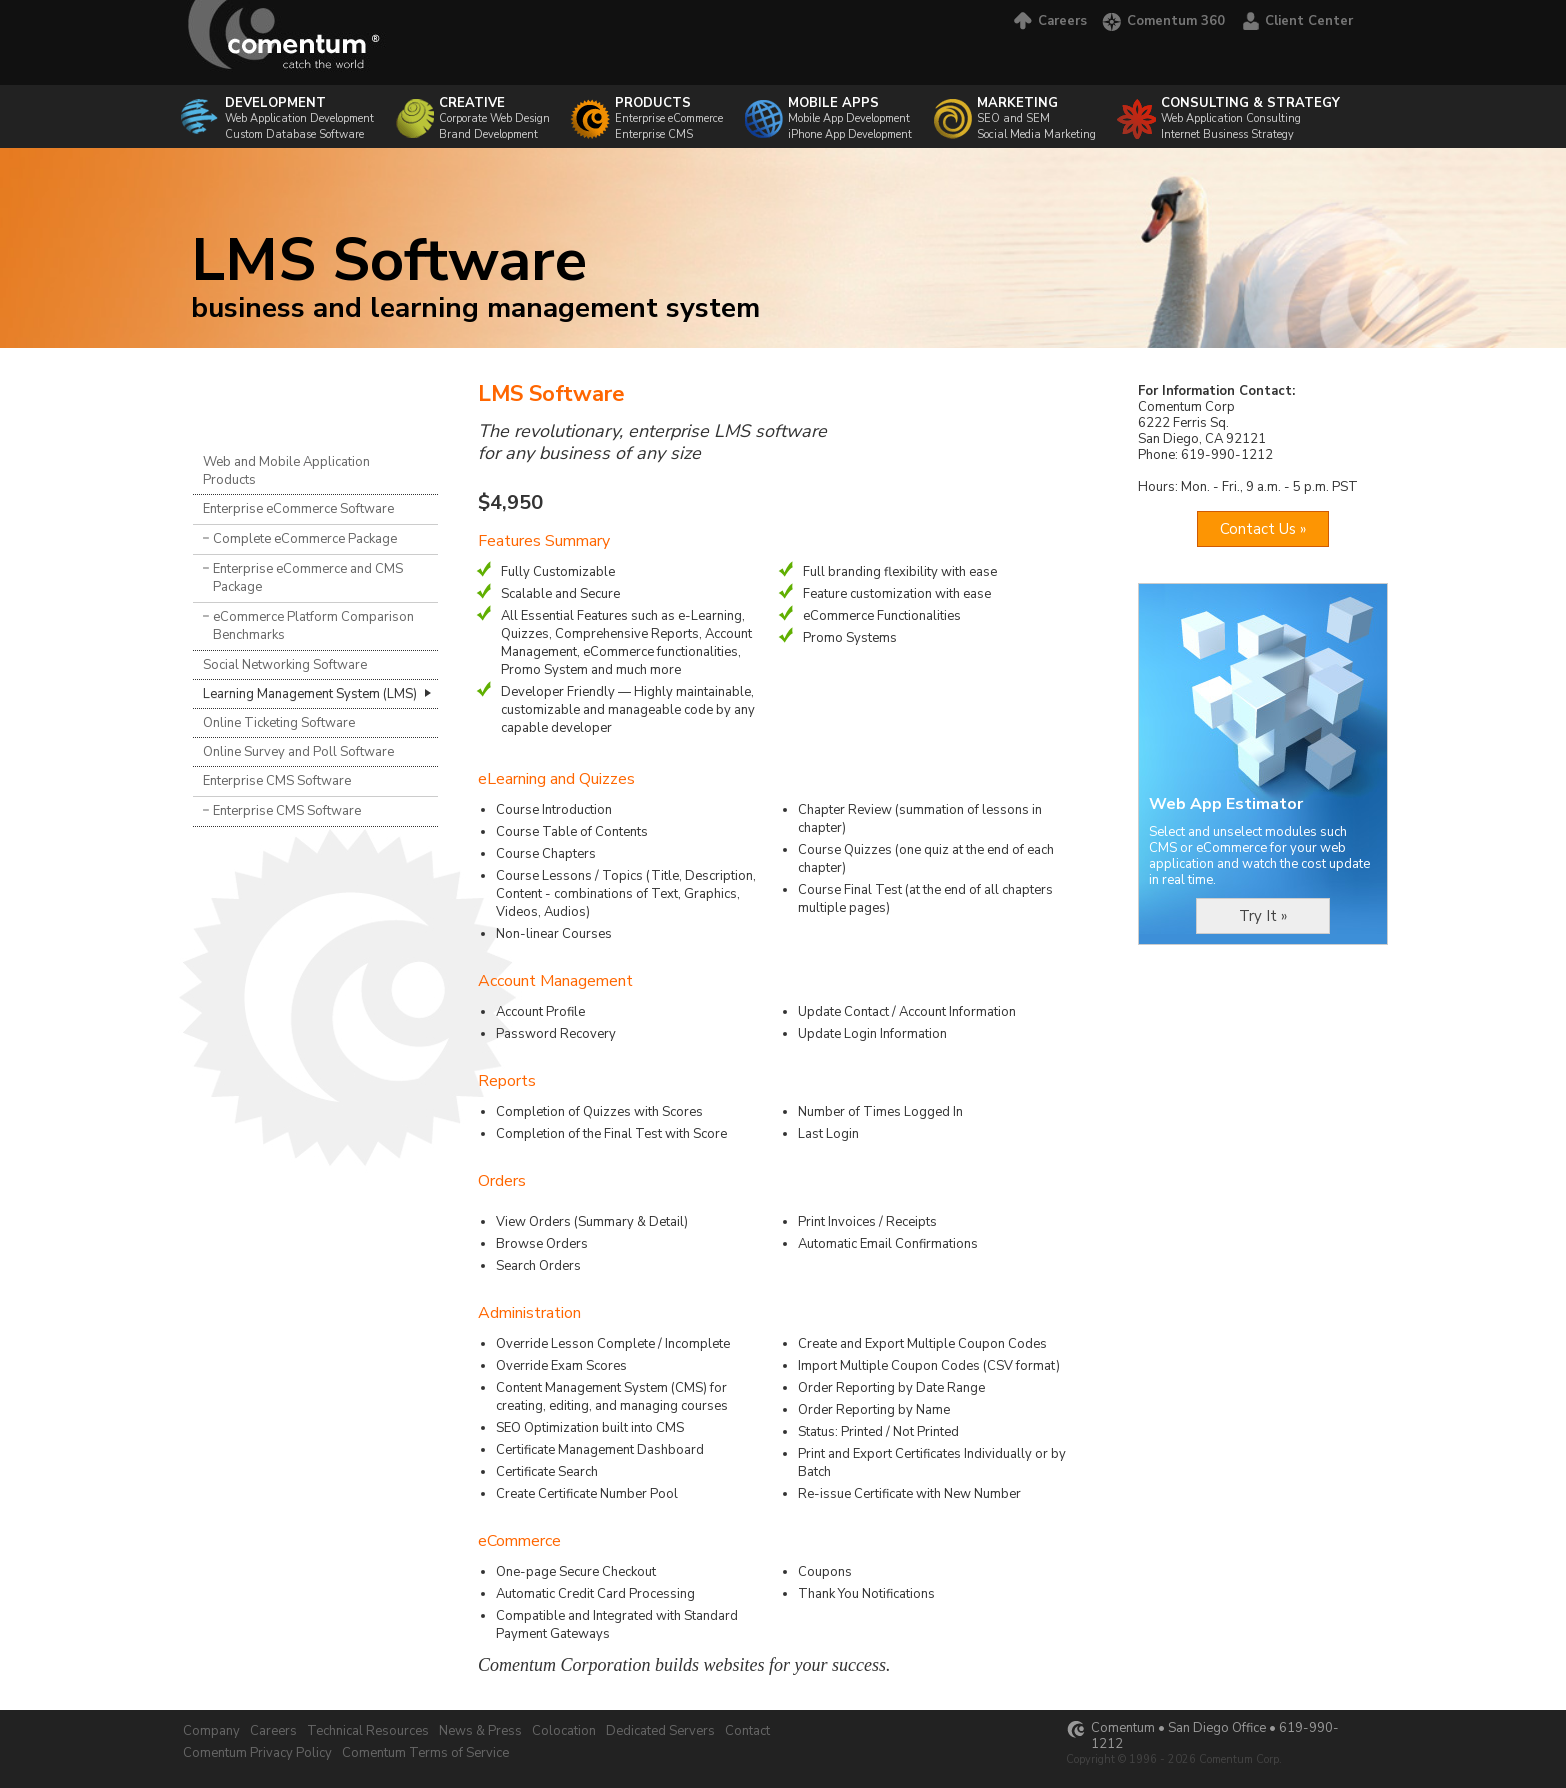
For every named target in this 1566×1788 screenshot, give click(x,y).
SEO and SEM (1036, 110)
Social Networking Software (285, 665)
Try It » (1263, 916)
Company (211, 1731)
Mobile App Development (849, 118)
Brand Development (488, 134)
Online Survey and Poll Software (298, 752)
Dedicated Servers (660, 1731)
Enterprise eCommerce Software (298, 509)
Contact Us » (1263, 529)
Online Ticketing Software (279, 723)
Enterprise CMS (654, 134)
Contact (747, 1731)
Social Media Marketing (1036, 134)
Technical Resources (368, 1731)
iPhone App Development (850, 134)
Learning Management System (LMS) (310, 694)
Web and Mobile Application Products (286, 471)
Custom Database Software (294, 134)
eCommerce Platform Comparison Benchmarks (313, 626)
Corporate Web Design (494, 110)
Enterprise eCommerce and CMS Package (308, 578)
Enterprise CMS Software (277, 781)
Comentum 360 (1163, 21)
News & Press (480, 1731)
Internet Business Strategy (1227, 134)
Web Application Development (299, 110)
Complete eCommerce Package (305, 539)
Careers (1048, 21)
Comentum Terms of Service (425, 1753)
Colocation (564, 1731)
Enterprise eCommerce (669, 118)
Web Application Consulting (1250, 110)
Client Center (1296, 21)
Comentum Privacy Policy (257, 1753)
